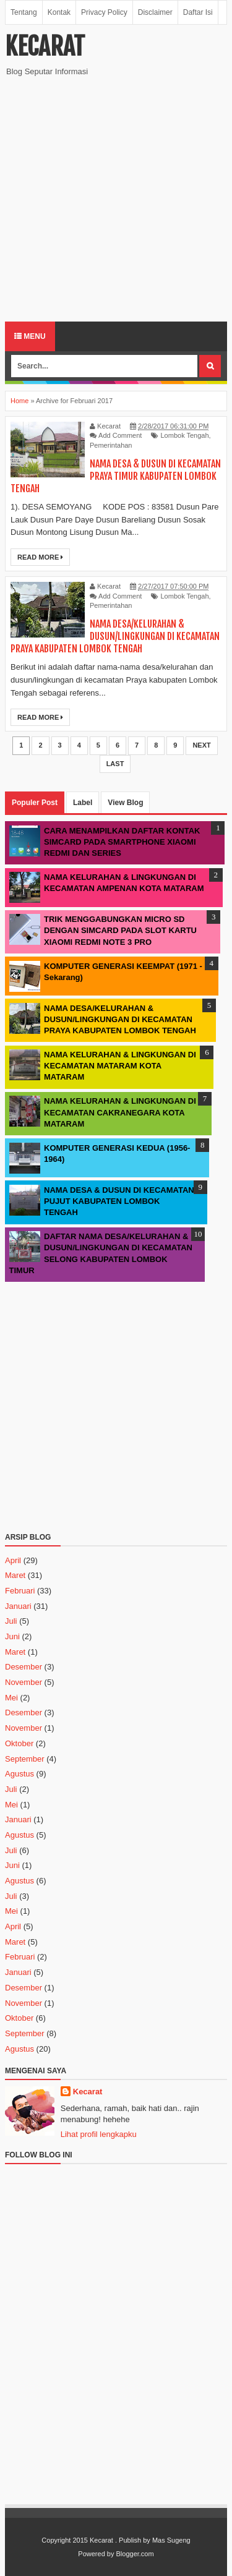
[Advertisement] (116, 199)
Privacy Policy (104, 12)
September (25, 1759)
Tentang (24, 12)
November (23, 1682)
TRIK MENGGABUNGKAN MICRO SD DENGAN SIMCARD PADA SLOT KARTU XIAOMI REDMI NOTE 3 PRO (120, 930)
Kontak (59, 12)
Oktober (19, 1743)
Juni (12, 1636)
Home (19, 400)
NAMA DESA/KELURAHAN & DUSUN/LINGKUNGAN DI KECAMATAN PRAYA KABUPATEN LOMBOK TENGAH (115, 636)
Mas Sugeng (171, 2540)
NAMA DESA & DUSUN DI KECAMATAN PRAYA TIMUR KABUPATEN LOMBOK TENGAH (116, 476)
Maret (15, 1575)
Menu (30, 336)
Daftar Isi (198, 12)
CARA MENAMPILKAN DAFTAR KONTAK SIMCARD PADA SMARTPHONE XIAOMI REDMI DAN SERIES (122, 842)
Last (115, 763)
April (13, 1560)
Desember (23, 1666)
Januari (18, 1606)
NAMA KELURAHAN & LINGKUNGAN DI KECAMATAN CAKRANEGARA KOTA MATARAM (120, 1112)
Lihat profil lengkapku (99, 2134)
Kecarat (45, 46)
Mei (11, 1697)
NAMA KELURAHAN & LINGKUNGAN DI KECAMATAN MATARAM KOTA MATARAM (120, 1065)
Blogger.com (135, 2553)
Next (201, 745)
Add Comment (120, 435)
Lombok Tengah (185, 435)
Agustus (19, 1773)
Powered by (96, 2553)
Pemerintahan (111, 445)
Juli (11, 1621)
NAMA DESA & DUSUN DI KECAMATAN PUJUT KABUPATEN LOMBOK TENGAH (119, 1201)
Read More (40, 557)
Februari (20, 1590)
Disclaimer (155, 12)
